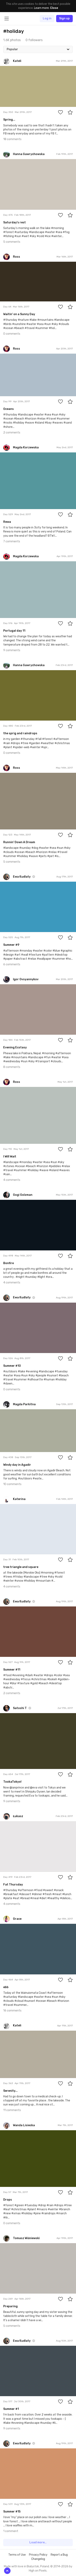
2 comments (11, 432)
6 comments (11, 964)
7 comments (11, 541)
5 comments (11, 242)
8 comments (11, 1067)
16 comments (12, 2010)
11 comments (12, 2110)
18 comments (12, 139)
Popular (12, 49)
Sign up (64, 18)
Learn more (41, 8)
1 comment (10, 2531)
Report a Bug (59, 2554)
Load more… (38, 2542)
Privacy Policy (38, 2554)
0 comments (11, 333)
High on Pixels (38, 2570)
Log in (47, 18)
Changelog (38, 2559)
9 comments (11, 650)
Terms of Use (17, 2554)
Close (54, 8)
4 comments (11, 1180)
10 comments (12, 1484)
